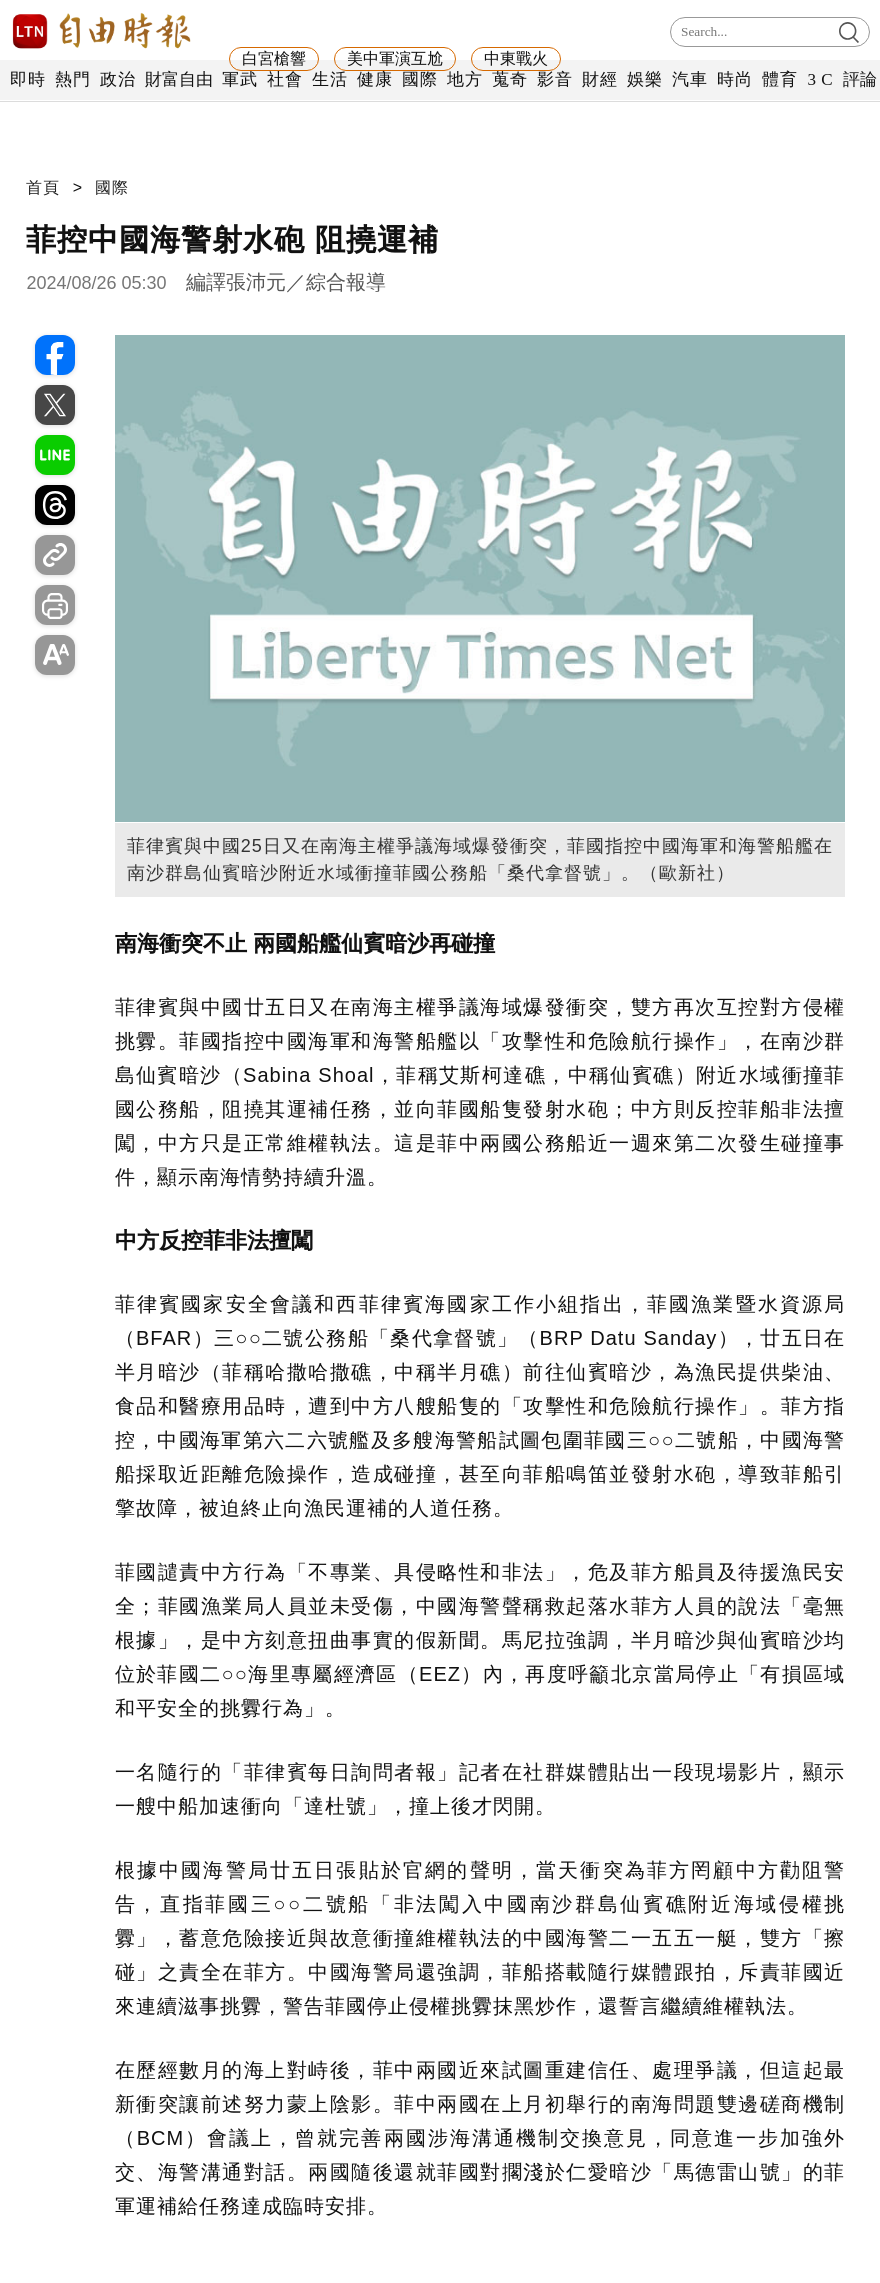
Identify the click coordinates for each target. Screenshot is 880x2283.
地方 (464, 79)
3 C (820, 79)
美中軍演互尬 (395, 58)
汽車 (689, 79)
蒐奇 (509, 79)
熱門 (72, 79)
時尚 (734, 79)
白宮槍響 (274, 58)
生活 (329, 79)
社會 (284, 79)
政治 (117, 79)
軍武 (239, 79)
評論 (860, 79)
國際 (419, 79)
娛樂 (644, 79)
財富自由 (178, 79)
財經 (599, 79)
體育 (779, 79)
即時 (27, 79)
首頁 (43, 187)
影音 (554, 79)
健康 (374, 79)
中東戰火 (516, 58)
